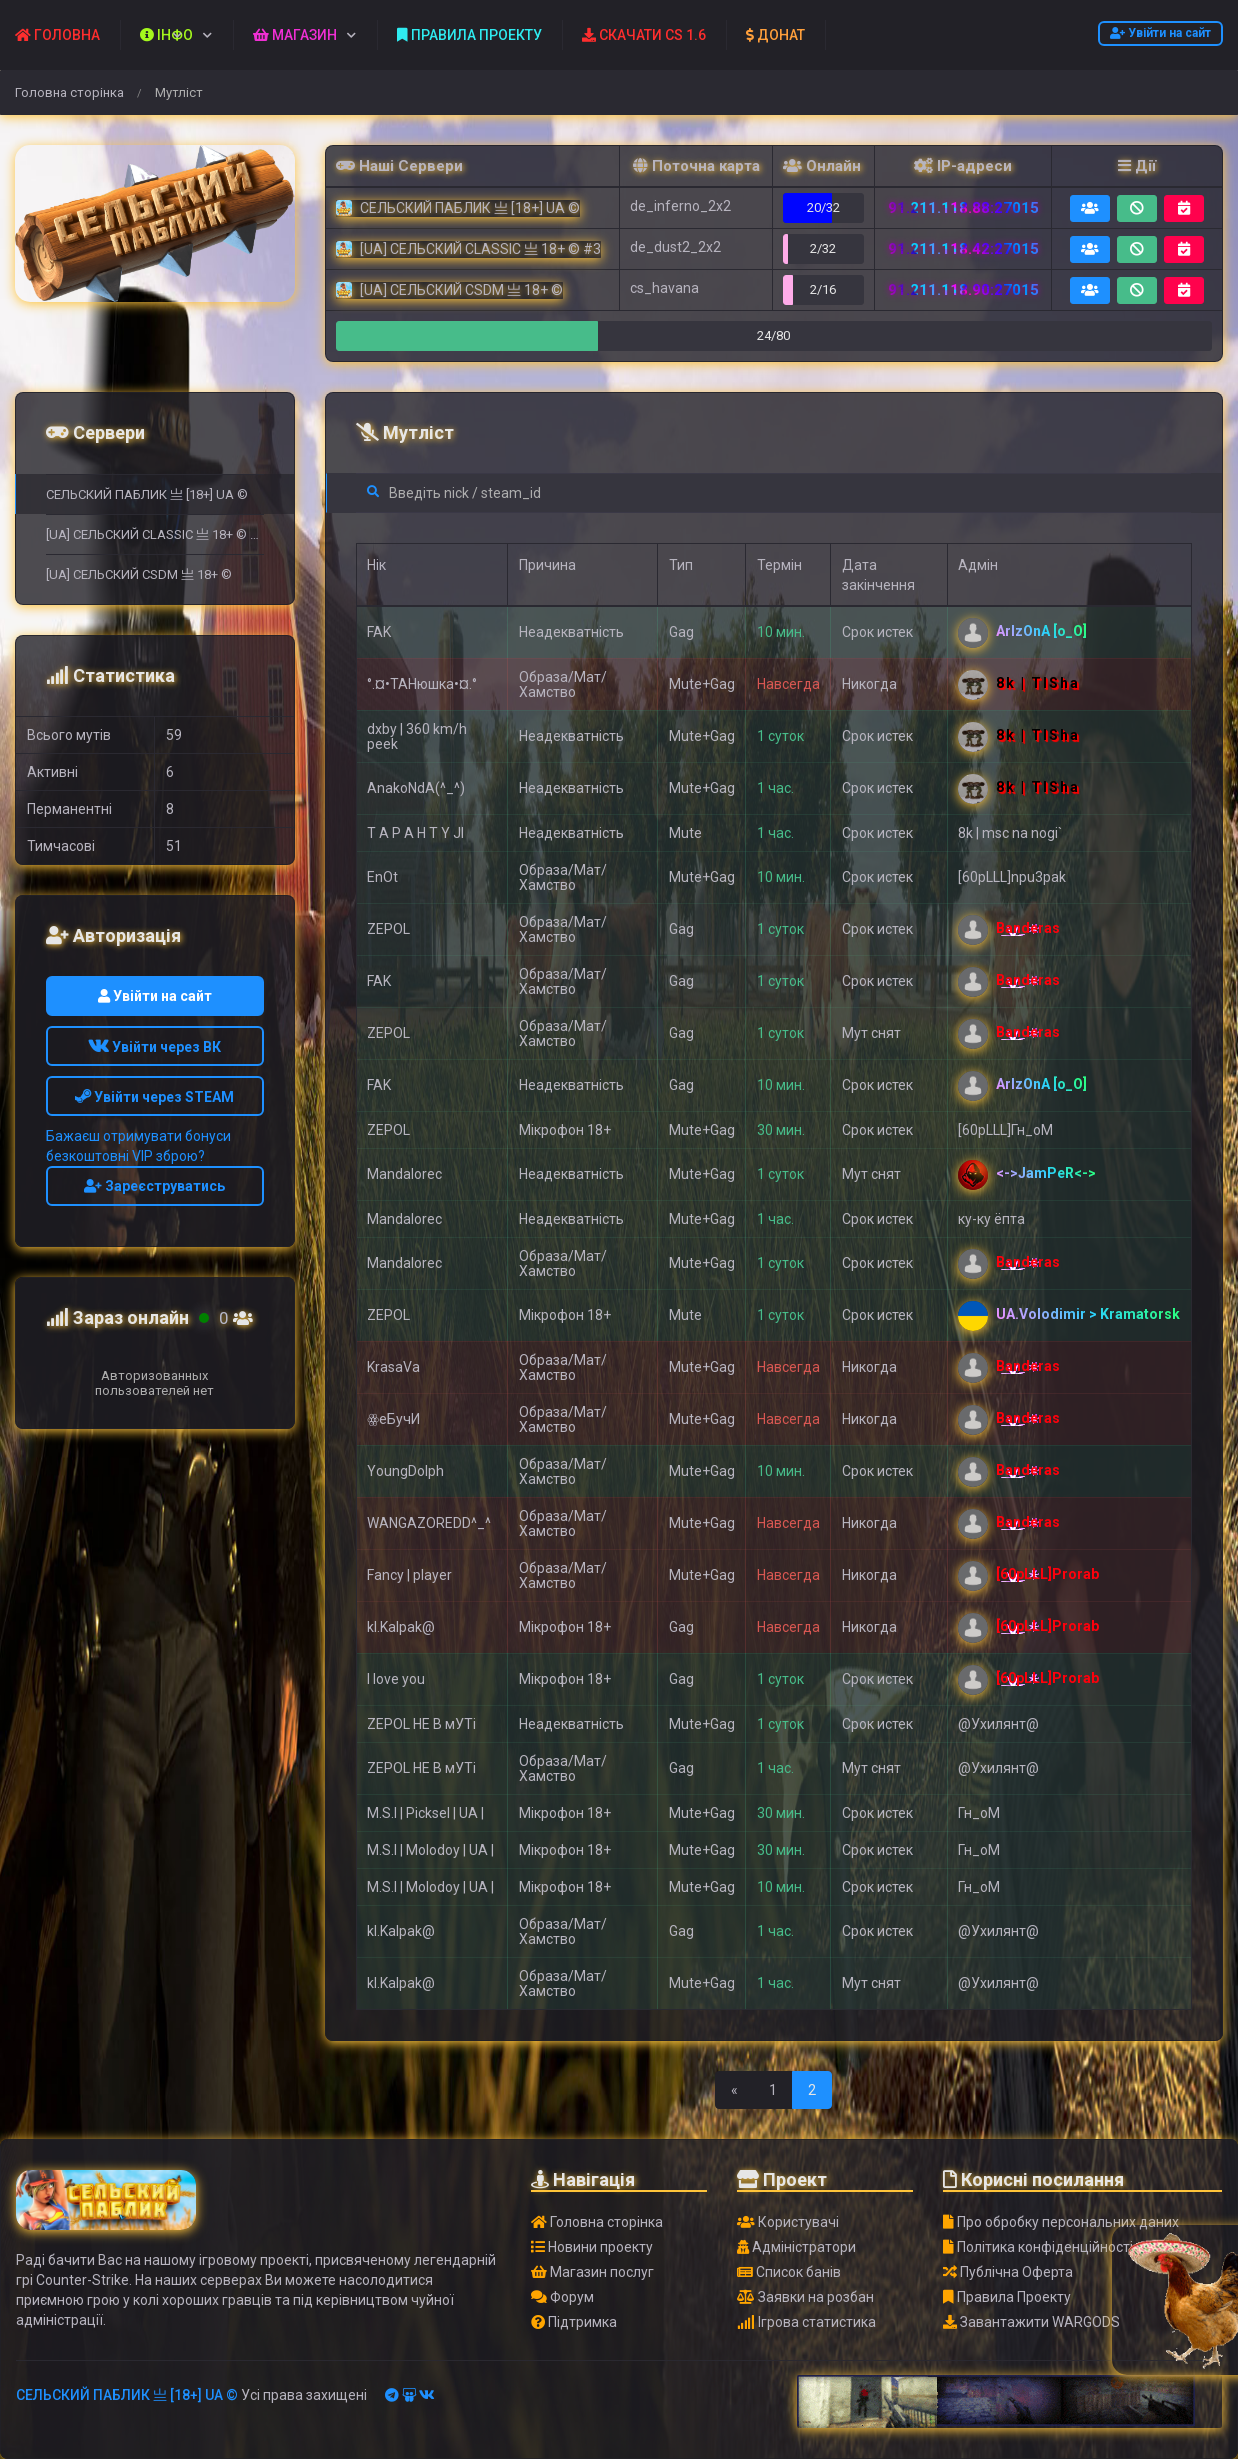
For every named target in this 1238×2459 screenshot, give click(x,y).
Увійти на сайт (1160, 33)
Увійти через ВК (154, 1047)
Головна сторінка (69, 92)
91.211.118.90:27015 (963, 290)
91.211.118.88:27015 (963, 208)
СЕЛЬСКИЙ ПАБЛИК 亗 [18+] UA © (147, 494)
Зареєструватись (154, 1186)
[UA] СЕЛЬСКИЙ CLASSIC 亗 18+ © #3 (155, 534)
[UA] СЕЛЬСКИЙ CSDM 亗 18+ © (139, 574)
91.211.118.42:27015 (963, 249)
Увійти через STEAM (154, 1097)
